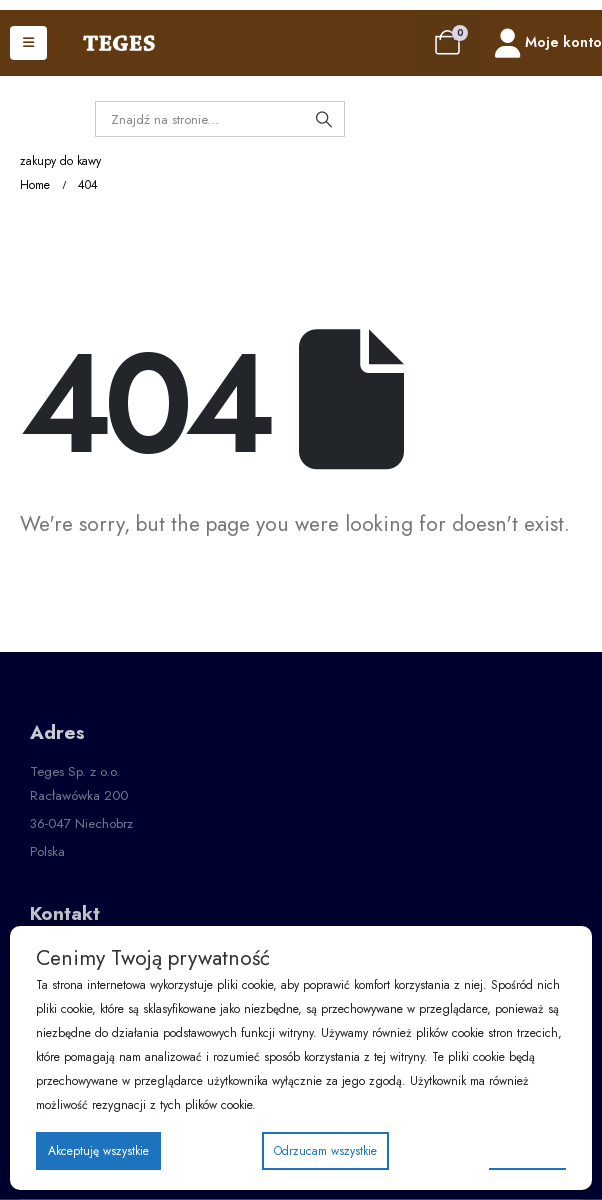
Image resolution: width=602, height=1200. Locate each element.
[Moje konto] (548, 43)
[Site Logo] (119, 43)
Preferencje (527, 1150)
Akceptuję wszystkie (98, 1151)
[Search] (324, 119)
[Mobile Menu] (28, 43)
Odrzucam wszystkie (325, 1151)
